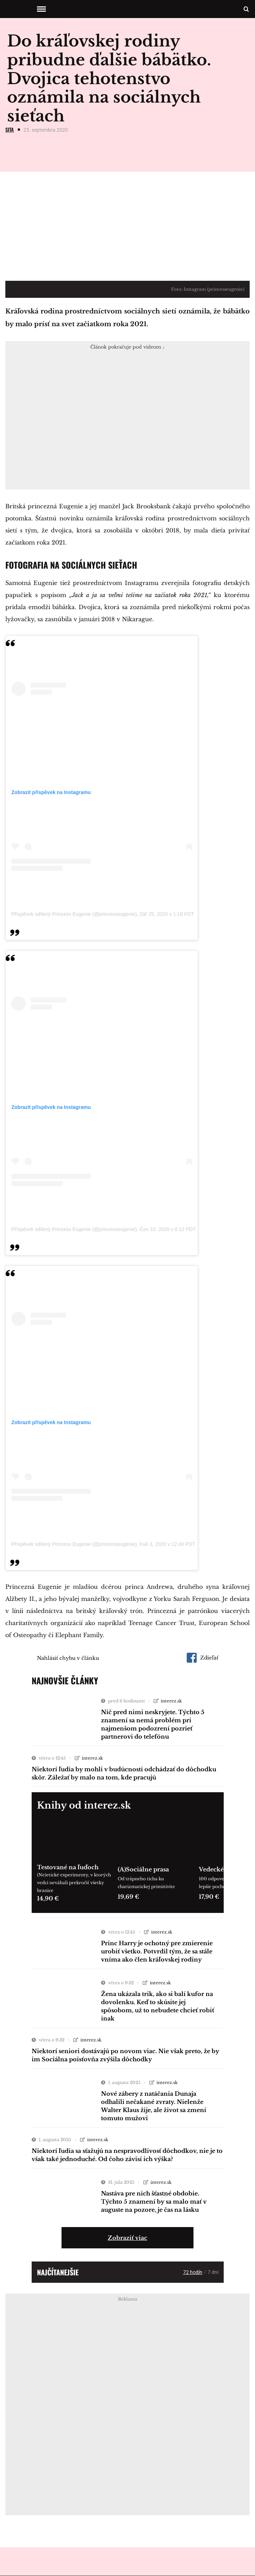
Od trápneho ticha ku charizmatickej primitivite (146, 1882)
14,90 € (48, 1898)
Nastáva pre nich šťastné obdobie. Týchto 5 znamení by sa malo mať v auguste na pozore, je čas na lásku (154, 2201)
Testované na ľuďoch (68, 1867)
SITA (9, 129)
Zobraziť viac (127, 2237)
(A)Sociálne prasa (143, 1869)
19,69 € (128, 1896)
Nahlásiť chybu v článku (68, 1658)
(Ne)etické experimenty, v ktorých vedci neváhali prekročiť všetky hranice (74, 1882)
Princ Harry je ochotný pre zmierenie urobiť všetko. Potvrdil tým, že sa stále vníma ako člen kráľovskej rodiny (157, 1951)
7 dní (213, 2272)
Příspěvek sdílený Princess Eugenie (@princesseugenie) (74, 914)
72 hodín (192, 2272)
